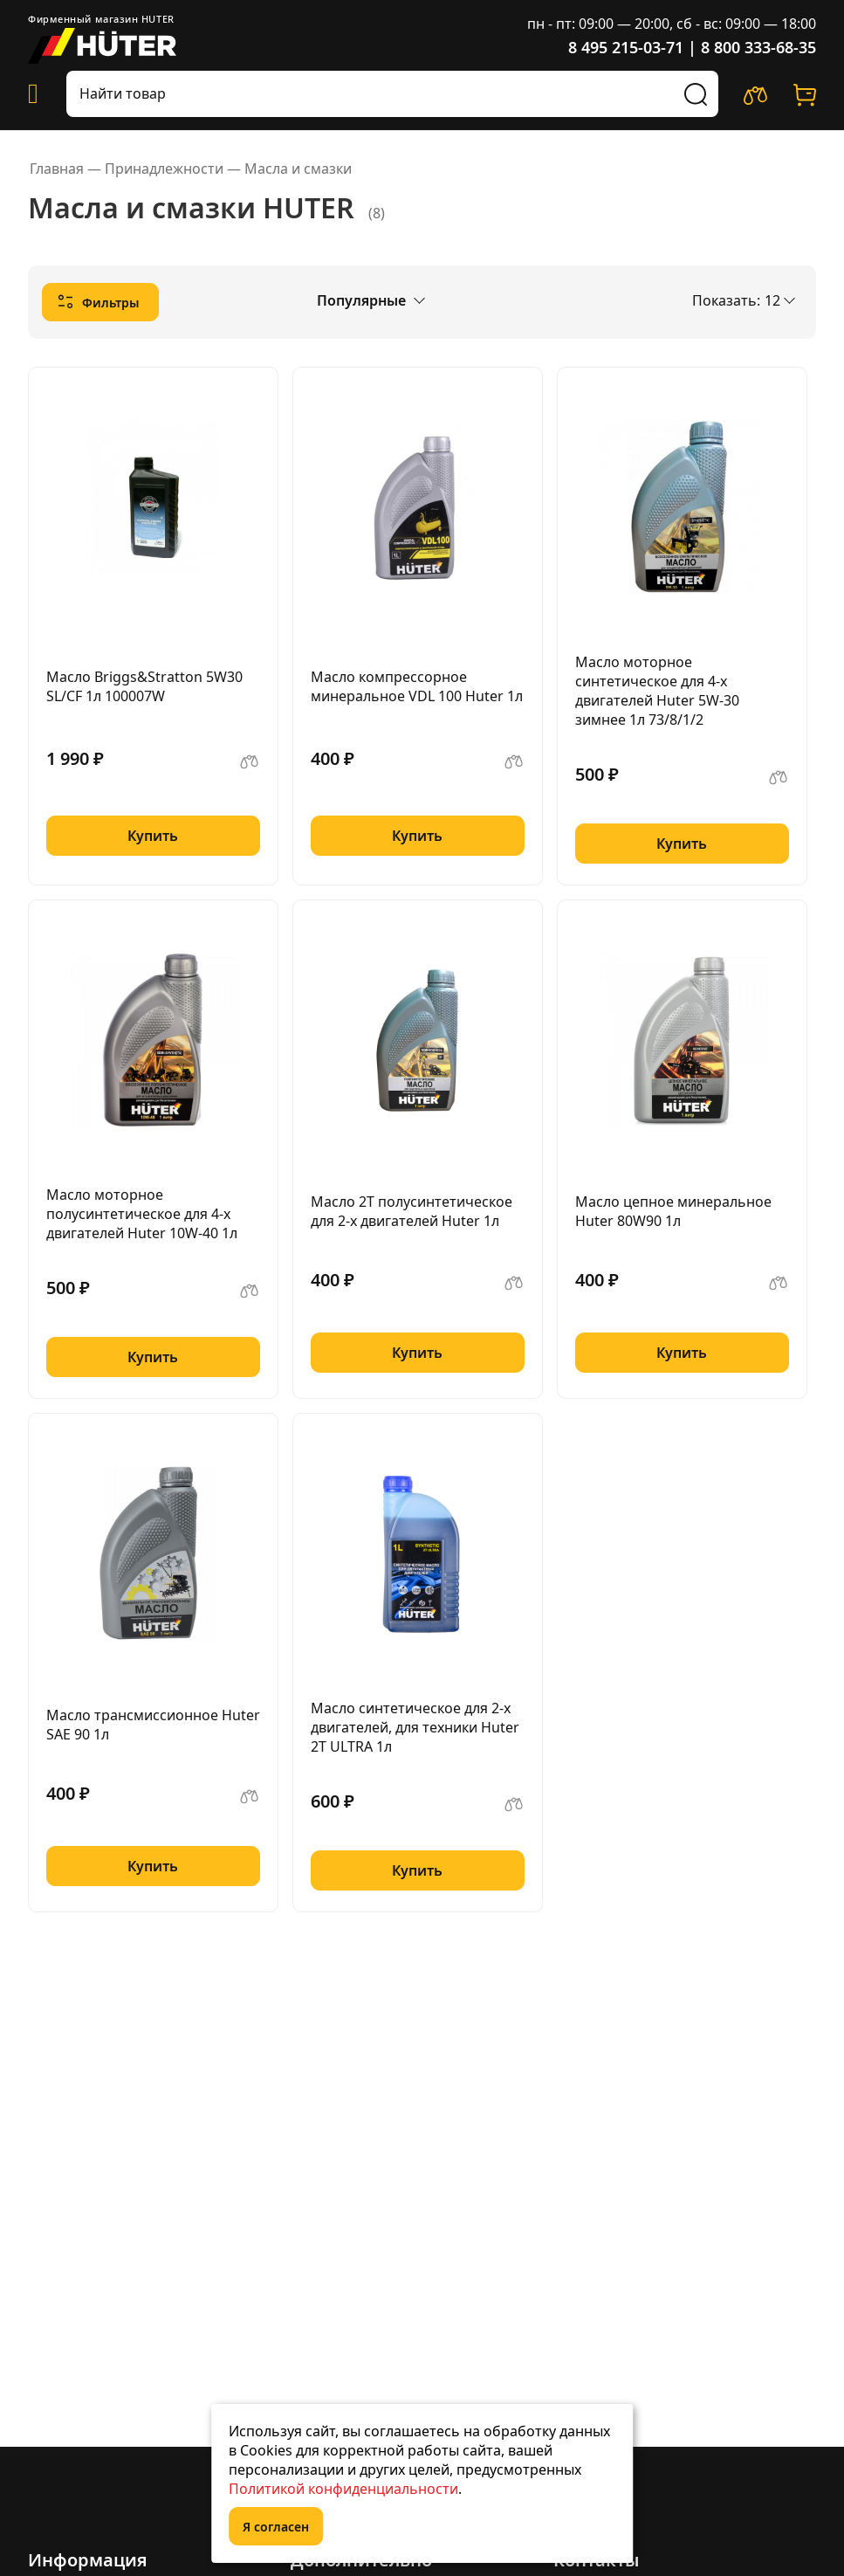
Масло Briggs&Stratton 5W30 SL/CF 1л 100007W (144, 686)
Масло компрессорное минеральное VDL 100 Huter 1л (417, 686)
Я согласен (276, 2526)
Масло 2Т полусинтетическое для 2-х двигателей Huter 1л (411, 1211)
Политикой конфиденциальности (343, 2488)
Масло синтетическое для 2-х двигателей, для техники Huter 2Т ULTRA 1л (415, 1727)
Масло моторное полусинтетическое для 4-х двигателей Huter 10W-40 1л (141, 1214)
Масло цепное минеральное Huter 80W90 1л (673, 1211)
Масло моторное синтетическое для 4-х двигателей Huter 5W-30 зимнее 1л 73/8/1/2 (657, 690)
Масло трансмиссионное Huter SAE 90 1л (153, 1724)
